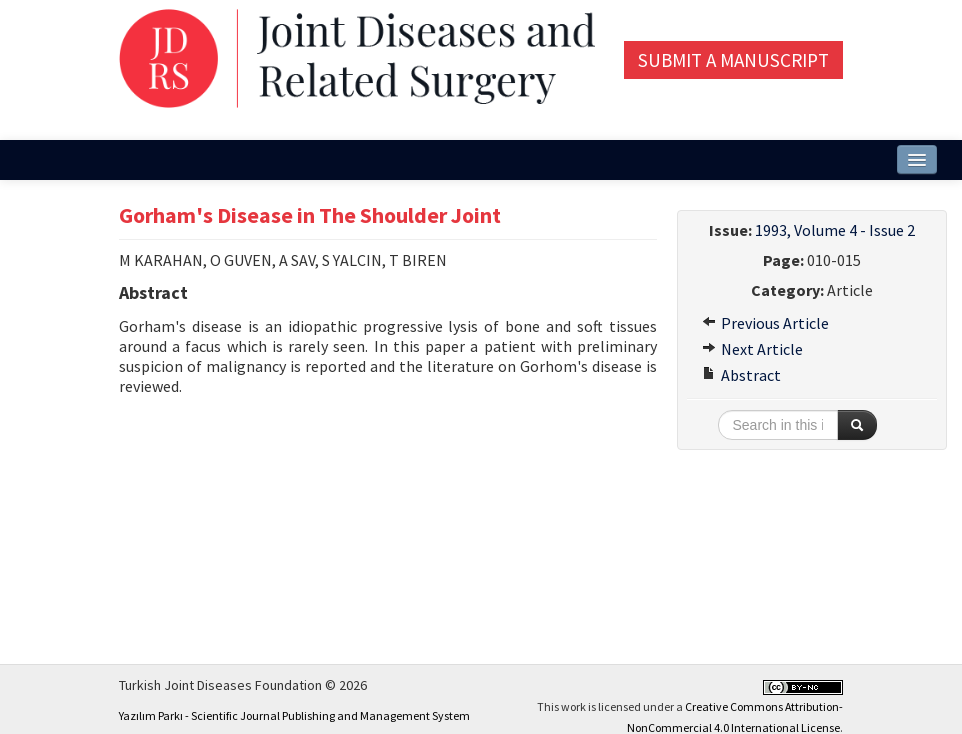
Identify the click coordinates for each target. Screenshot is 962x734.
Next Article (752, 349)
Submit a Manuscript (733, 60)
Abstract (741, 375)
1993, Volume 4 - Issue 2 (835, 230)
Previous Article (765, 323)
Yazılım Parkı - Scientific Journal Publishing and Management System (294, 715)
